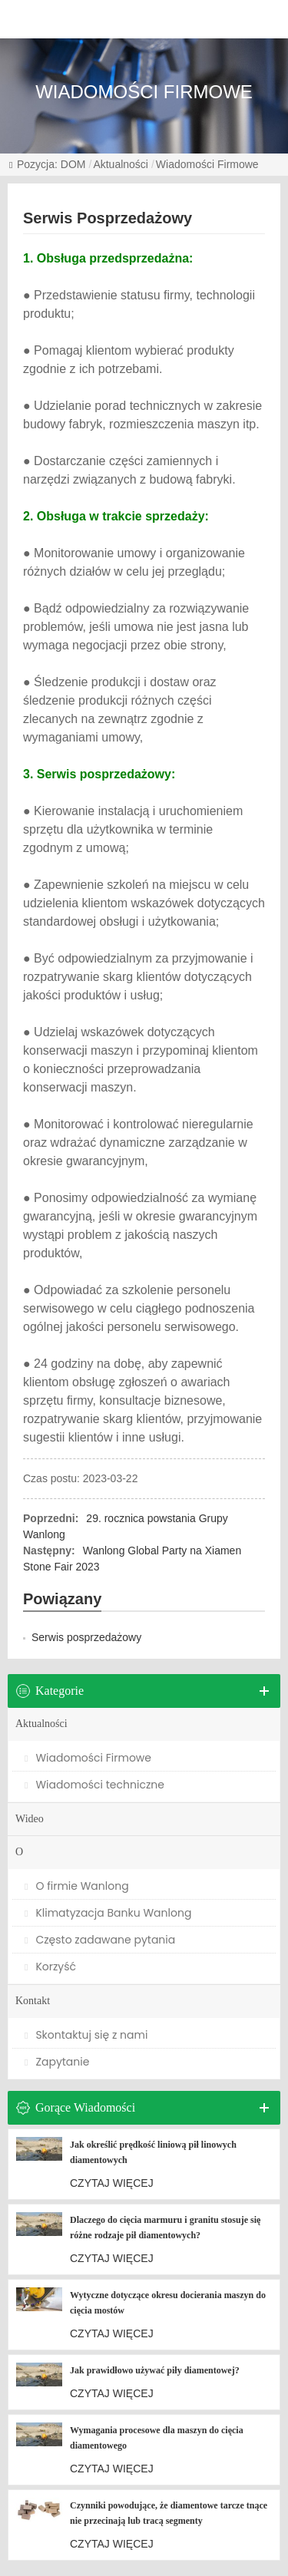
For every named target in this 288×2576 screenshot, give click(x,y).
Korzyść (50, 1966)
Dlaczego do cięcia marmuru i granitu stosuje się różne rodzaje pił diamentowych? (165, 2227)
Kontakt (32, 2000)
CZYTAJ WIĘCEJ (112, 2183)
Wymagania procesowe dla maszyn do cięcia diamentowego (156, 2438)
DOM (73, 164)
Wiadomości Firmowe (207, 164)
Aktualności (120, 164)
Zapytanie (57, 2061)
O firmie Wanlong (77, 1886)
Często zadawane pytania (100, 1939)
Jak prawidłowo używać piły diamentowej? (155, 2370)
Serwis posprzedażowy (86, 1637)
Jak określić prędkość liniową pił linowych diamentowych (153, 2152)
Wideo (29, 1819)
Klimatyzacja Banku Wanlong (108, 1912)
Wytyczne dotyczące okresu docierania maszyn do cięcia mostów (168, 2303)
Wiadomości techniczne (94, 1784)
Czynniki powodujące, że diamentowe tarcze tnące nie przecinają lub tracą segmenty (168, 2513)
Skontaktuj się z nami (86, 2035)
